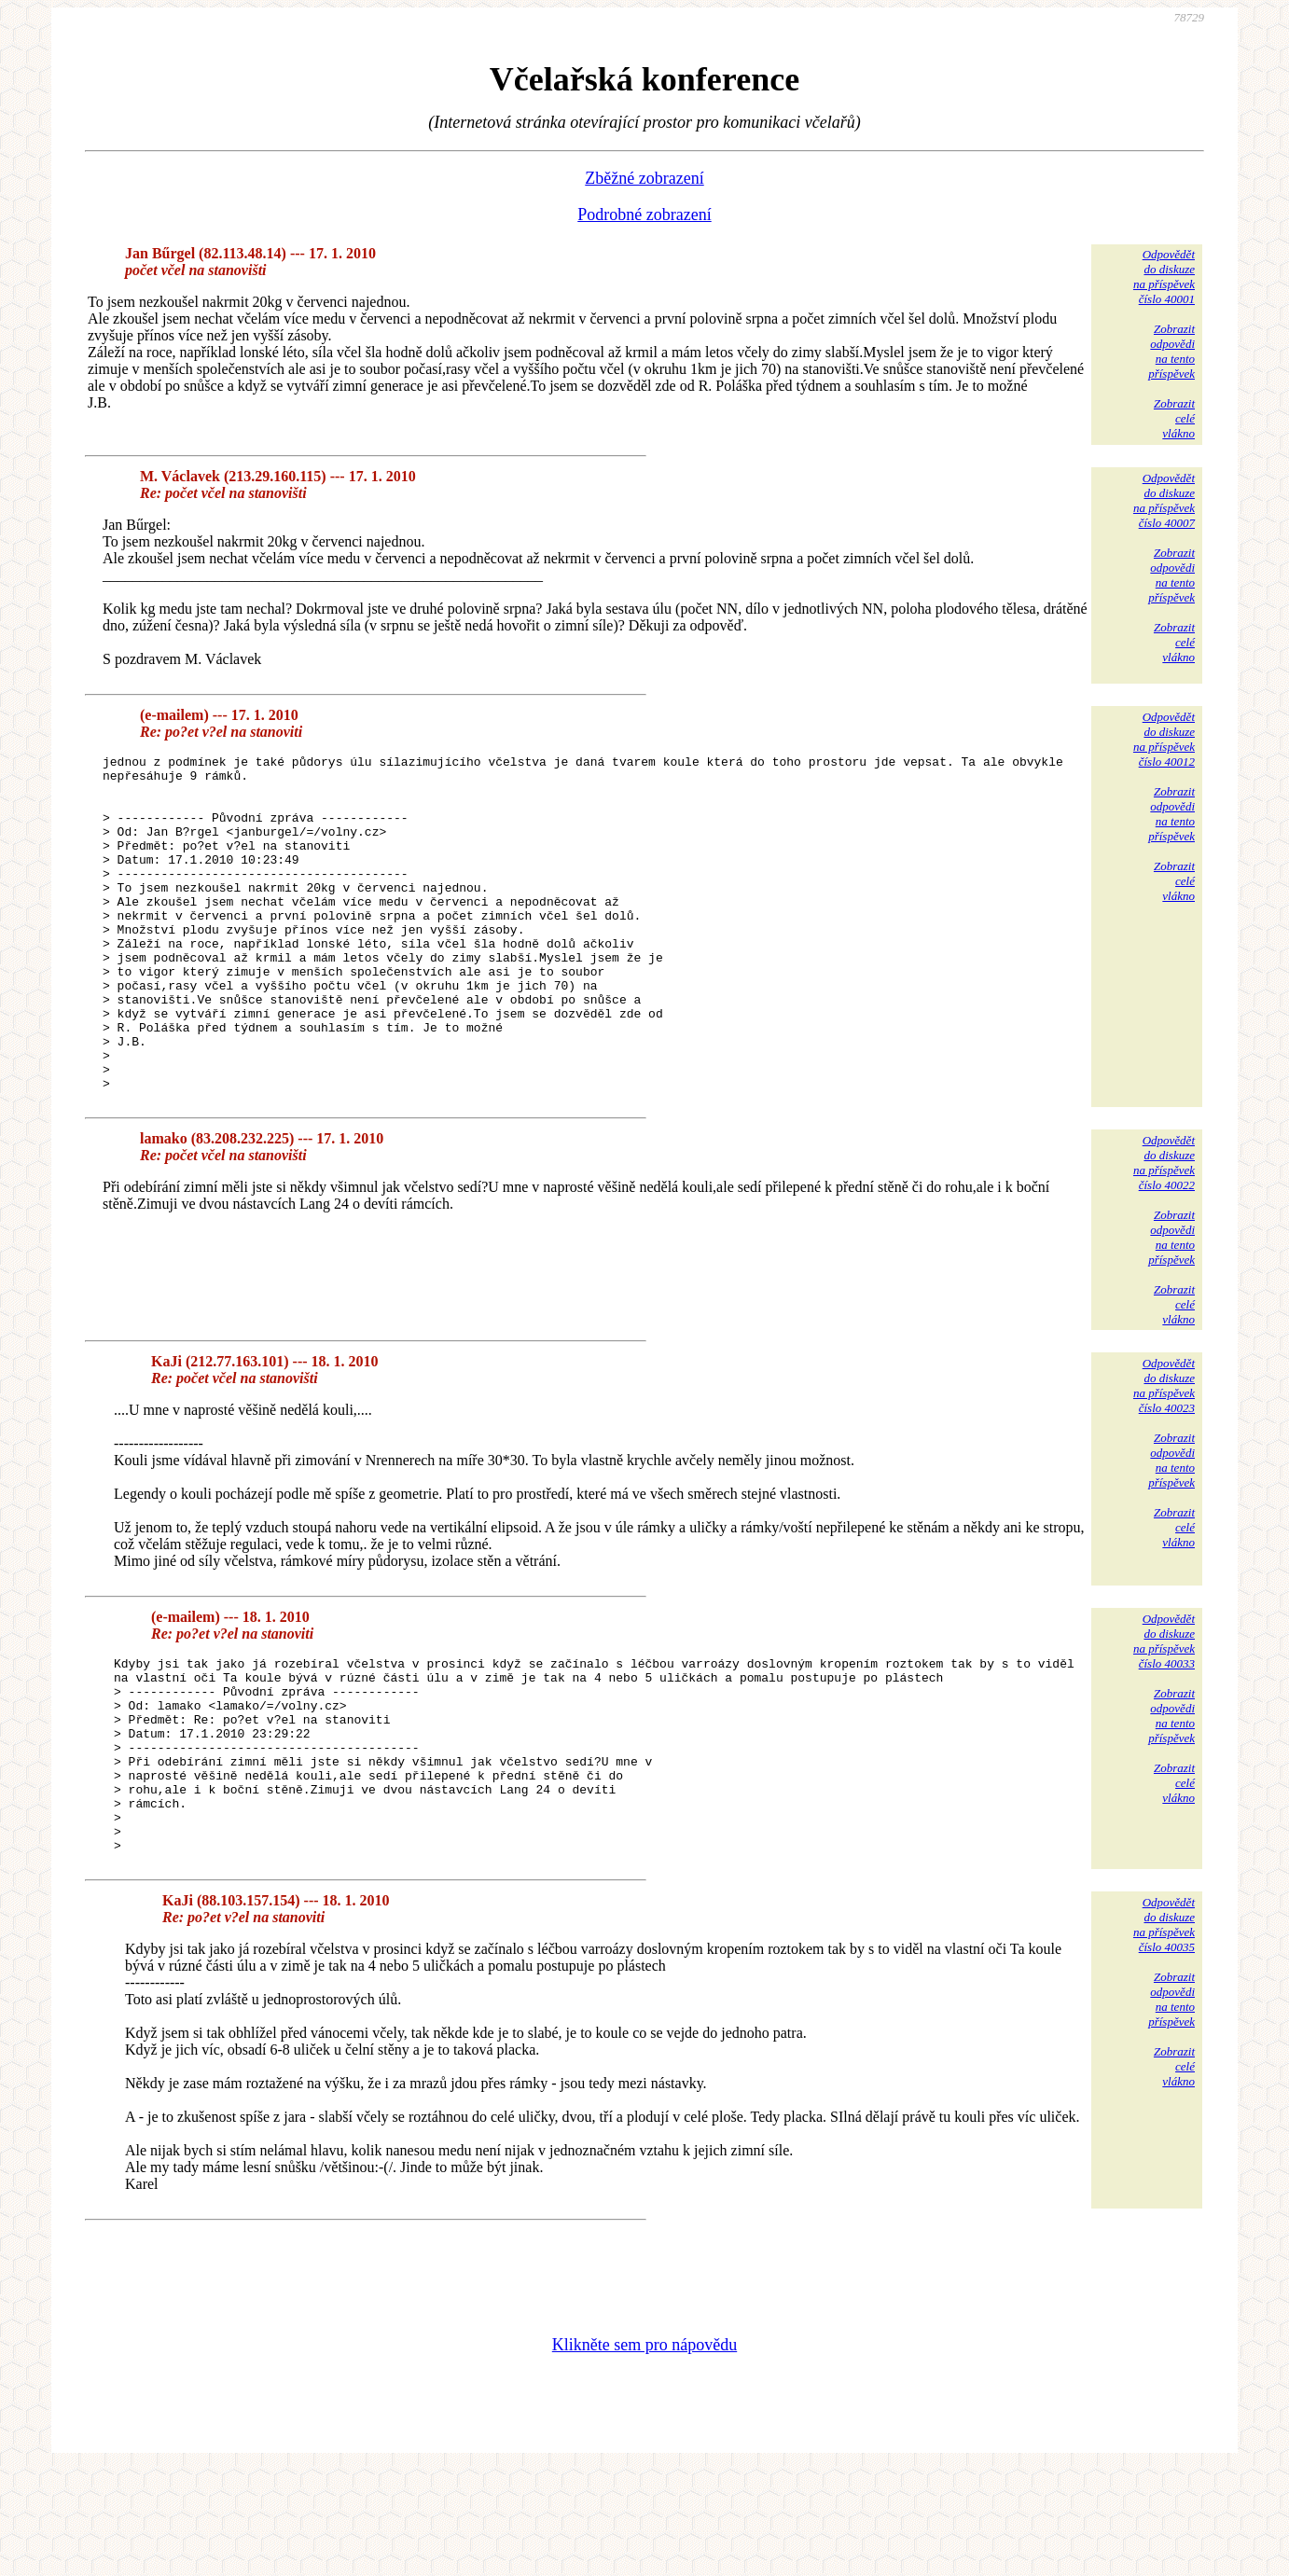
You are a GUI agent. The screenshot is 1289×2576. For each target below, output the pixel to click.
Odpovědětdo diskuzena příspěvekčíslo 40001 (1164, 276)
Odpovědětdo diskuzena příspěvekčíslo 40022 (1164, 1229)
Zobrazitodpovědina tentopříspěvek (1171, 351)
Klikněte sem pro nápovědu (644, 2451)
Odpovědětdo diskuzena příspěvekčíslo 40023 (1164, 1452)
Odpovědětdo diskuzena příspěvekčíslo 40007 (1164, 500)
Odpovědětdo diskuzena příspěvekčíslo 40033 (1164, 1708)
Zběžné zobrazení (644, 178)
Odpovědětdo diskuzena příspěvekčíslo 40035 (1164, 2030)
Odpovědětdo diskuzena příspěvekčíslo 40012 (1164, 739)
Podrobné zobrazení (644, 214)
